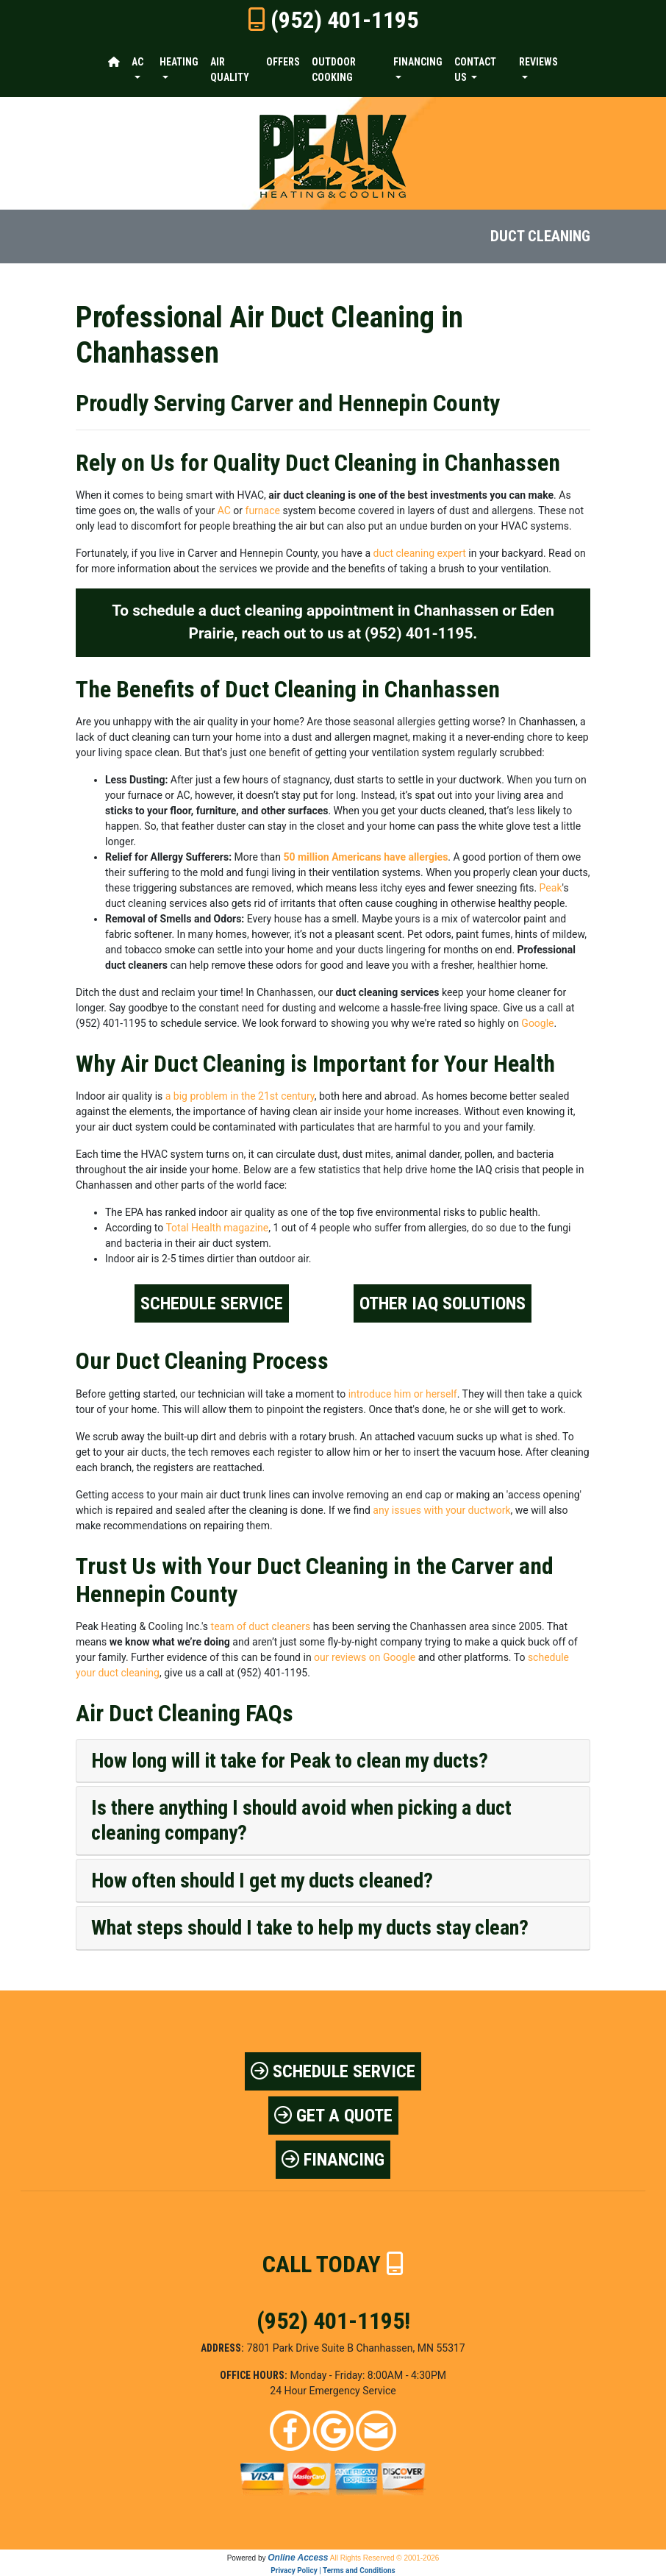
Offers (283, 62)
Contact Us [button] (475, 69)
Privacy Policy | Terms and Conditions (333, 2570)
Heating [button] (179, 62)
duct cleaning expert (419, 553)
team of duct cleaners (261, 1626)
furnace (263, 510)
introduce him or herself (402, 1394)
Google (537, 1023)
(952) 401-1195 (344, 20)
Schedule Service (211, 1303)
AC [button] (137, 62)
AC (224, 510)
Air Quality (229, 69)
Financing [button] (418, 62)
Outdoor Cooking (334, 69)
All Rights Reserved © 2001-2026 (385, 2558)
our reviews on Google (364, 1657)
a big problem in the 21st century (240, 1096)
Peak (551, 888)
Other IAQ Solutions (442, 1303)
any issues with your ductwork (441, 1510)
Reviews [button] (538, 62)
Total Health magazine (216, 1228)
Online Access (298, 2557)
